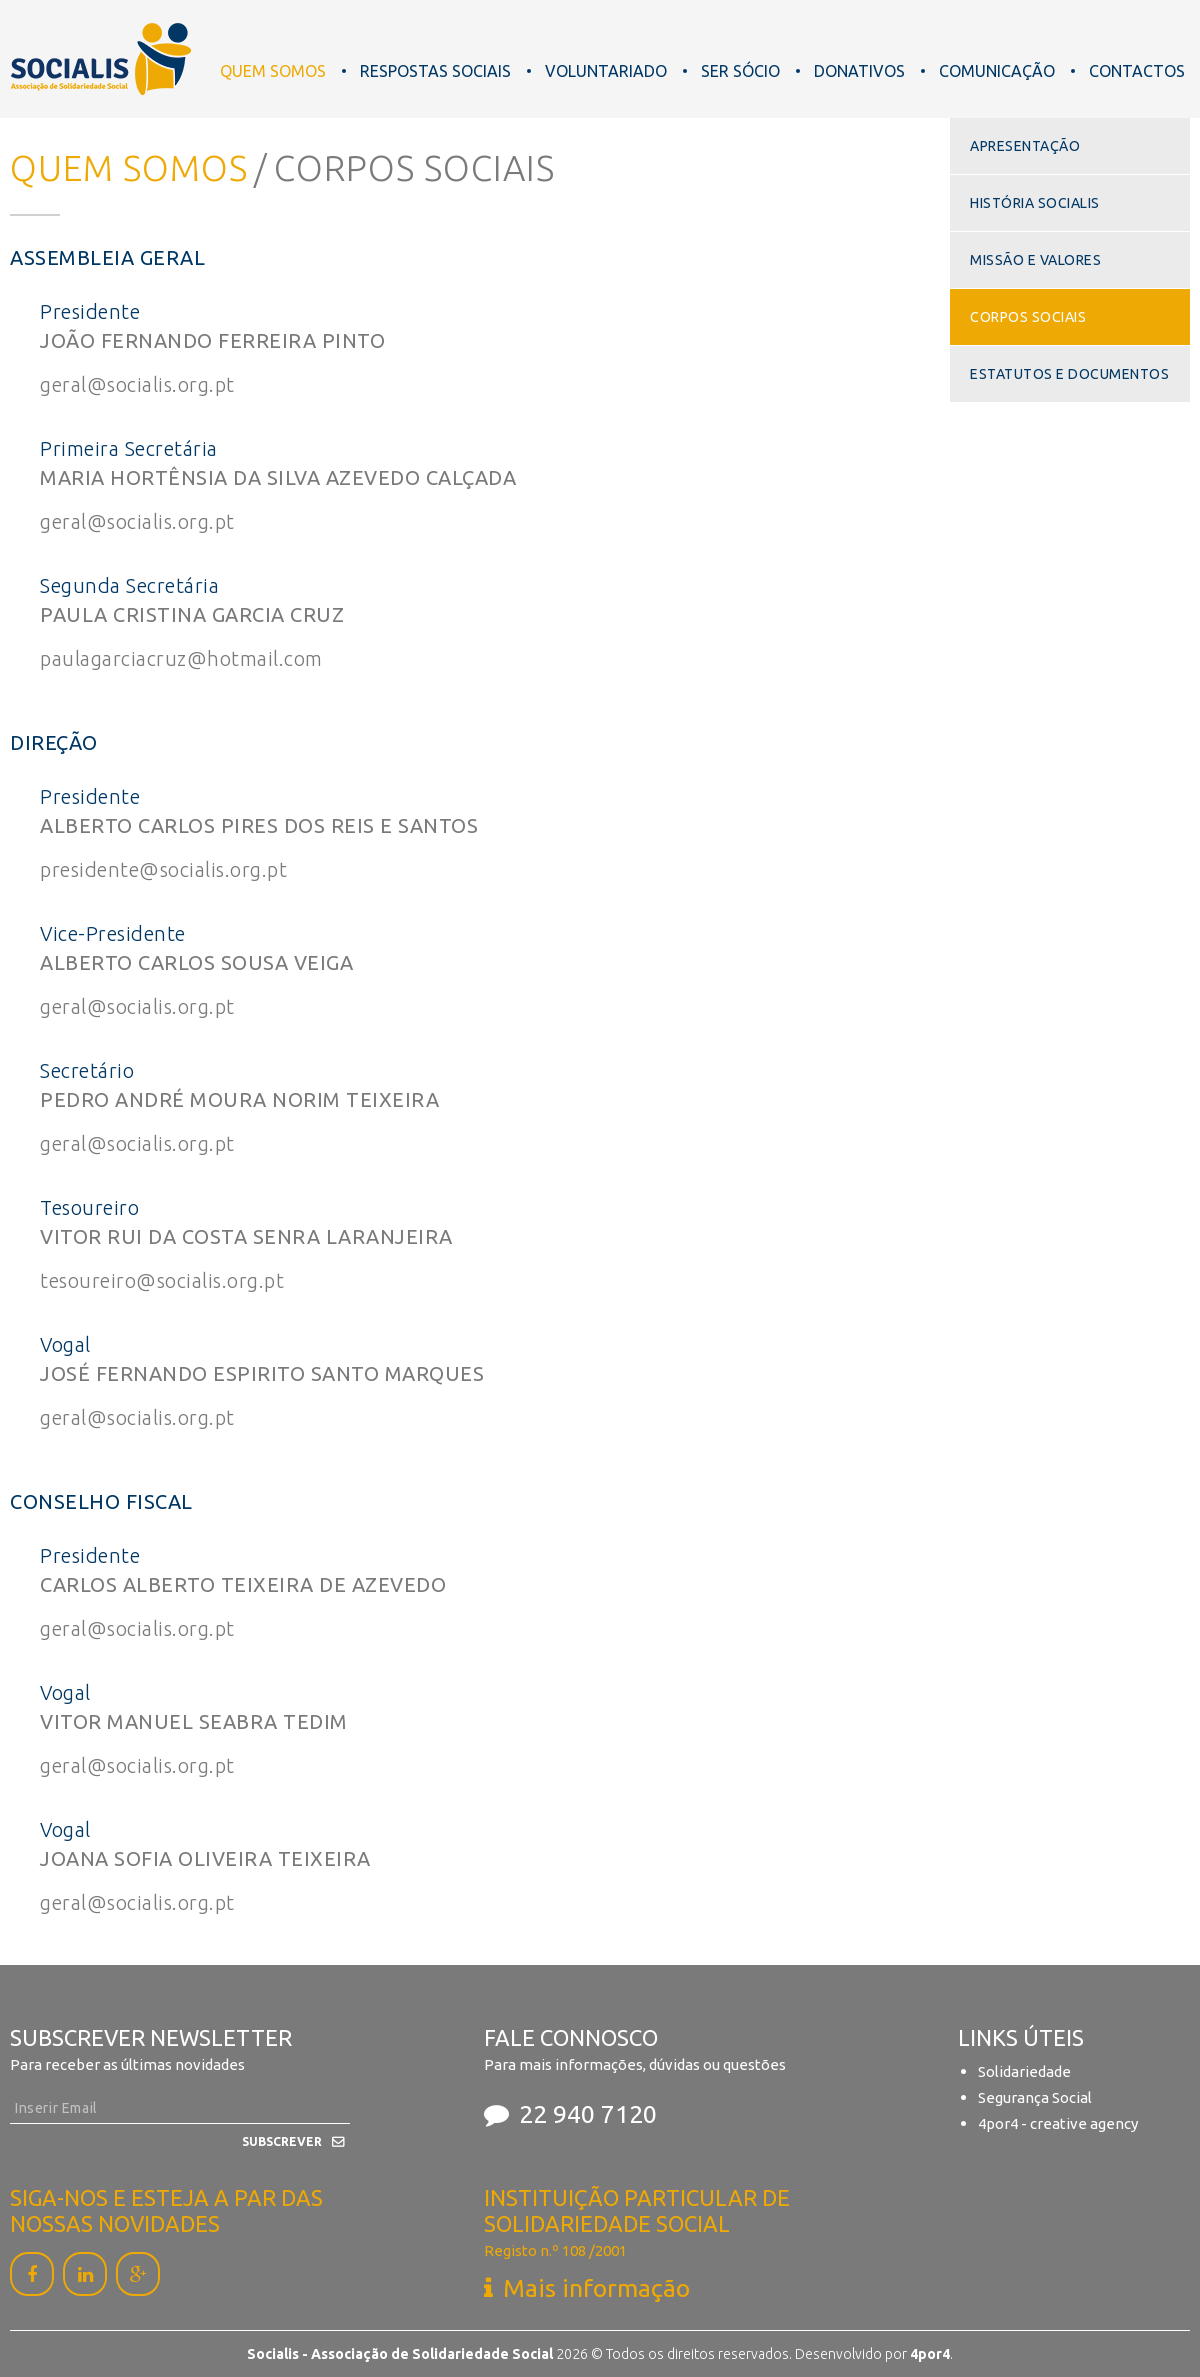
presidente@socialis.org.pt (163, 869)
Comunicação (997, 71)
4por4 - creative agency (1058, 2123)
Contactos (1137, 71)
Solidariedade (1024, 2071)
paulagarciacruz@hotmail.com (181, 658)
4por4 (930, 2354)
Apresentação (1025, 146)
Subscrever (282, 2141)
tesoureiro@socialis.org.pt (162, 1280)
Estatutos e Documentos (1069, 374)
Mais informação (596, 2288)
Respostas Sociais (435, 71)
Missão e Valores (1035, 260)
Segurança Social (1035, 2097)
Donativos (859, 71)
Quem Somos (273, 71)
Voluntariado (606, 71)
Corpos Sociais (1028, 317)
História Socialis (1035, 203)
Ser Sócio (740, 71)
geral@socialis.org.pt (137, 384)
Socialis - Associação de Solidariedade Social (101, 59)
